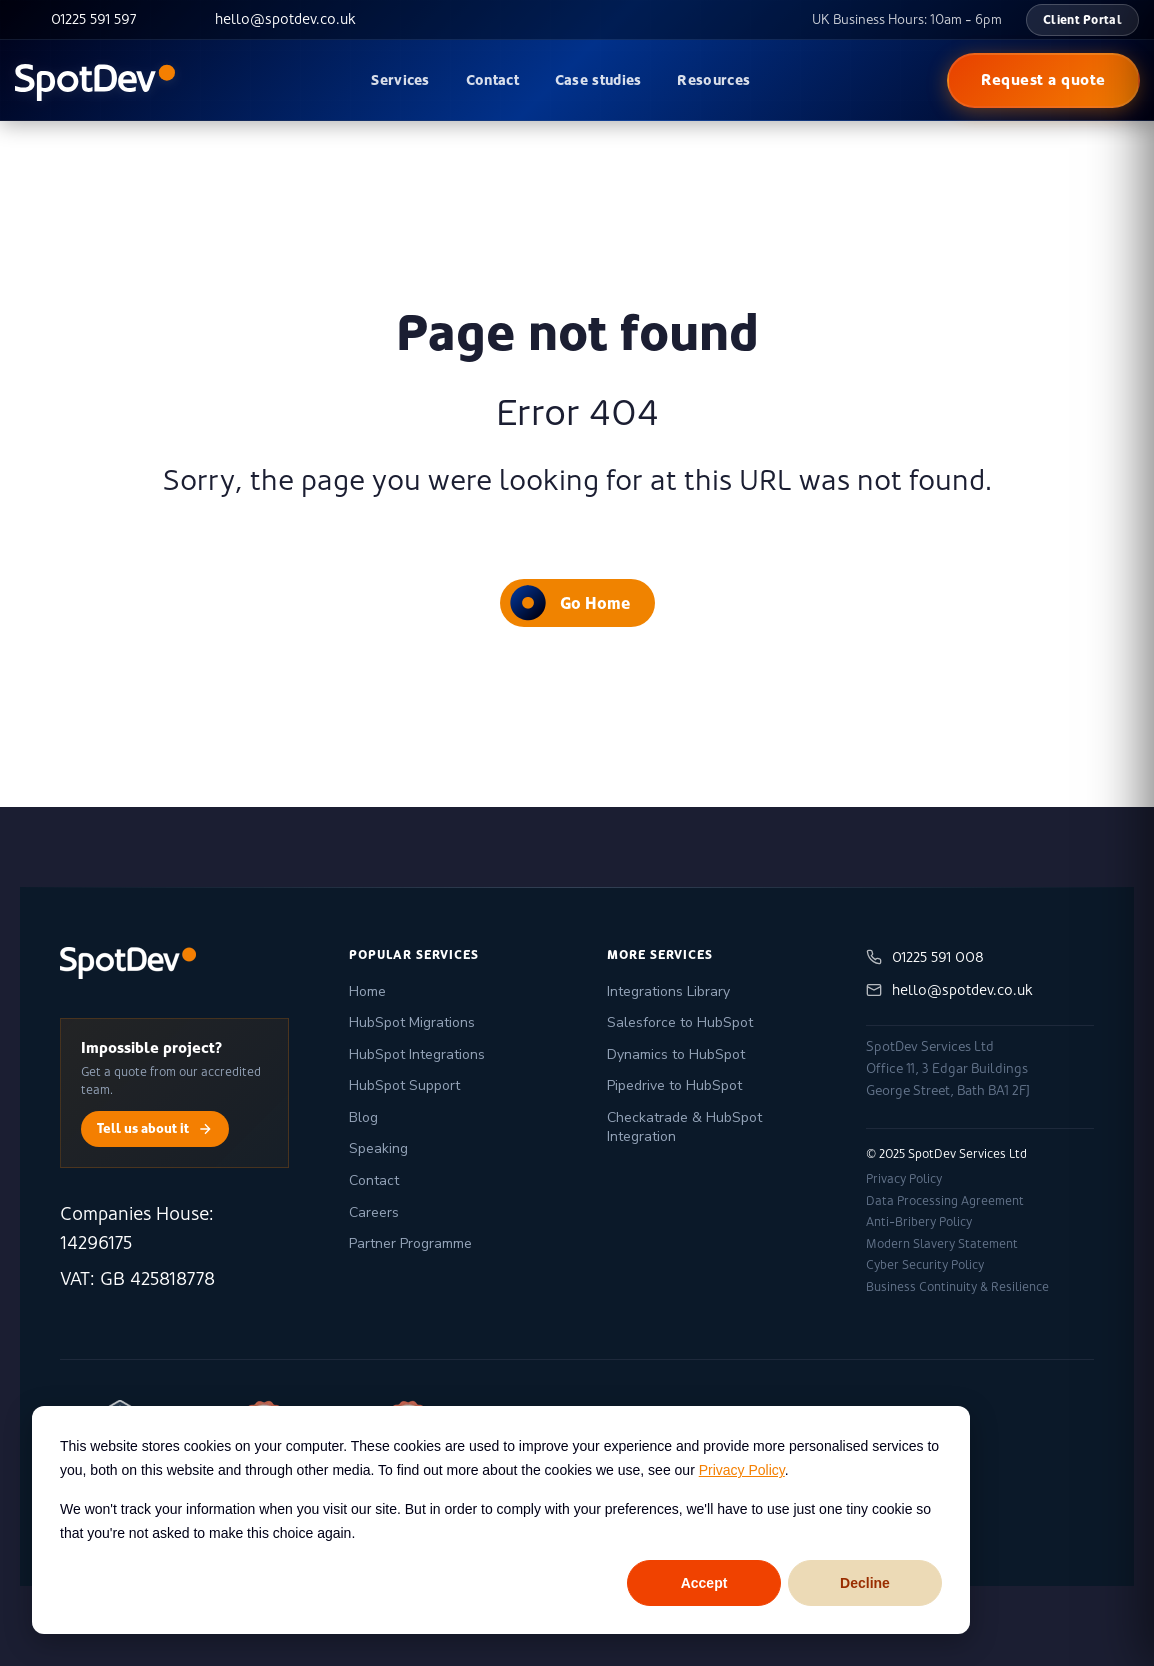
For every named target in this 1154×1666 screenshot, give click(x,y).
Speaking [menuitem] (378, 1148)
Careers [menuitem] (374, 1212)
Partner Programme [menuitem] (410, 1243)
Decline (865, 1583)
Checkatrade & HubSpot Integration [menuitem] (684, 1127)
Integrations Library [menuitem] (668, 991)
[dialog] (501, 1520)
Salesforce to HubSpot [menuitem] (680, 1022)
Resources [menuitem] (713, 80)
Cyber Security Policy (925, 1265)
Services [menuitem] (400, 80)
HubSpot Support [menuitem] (404, 1085)
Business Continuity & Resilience (957, 1287)
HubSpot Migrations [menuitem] (412, 1022)
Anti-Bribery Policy (919, 1222)
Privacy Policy (742, 1470)
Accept (704, 1583)
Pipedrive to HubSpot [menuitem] (674, 1085)
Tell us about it (155, 1128)
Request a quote (1043, 79)
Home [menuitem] (367, 991)
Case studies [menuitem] (598, 80)
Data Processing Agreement (945, 1201)
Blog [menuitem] (363, 1117)
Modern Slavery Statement (942, 1244)
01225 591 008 (925, 957)
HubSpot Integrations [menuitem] (417, 1054)
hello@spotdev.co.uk (949, 990)
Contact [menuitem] (492, 80)
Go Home (570, 602)
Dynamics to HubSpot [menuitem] (676, 1054)
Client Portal (1082, 19)
